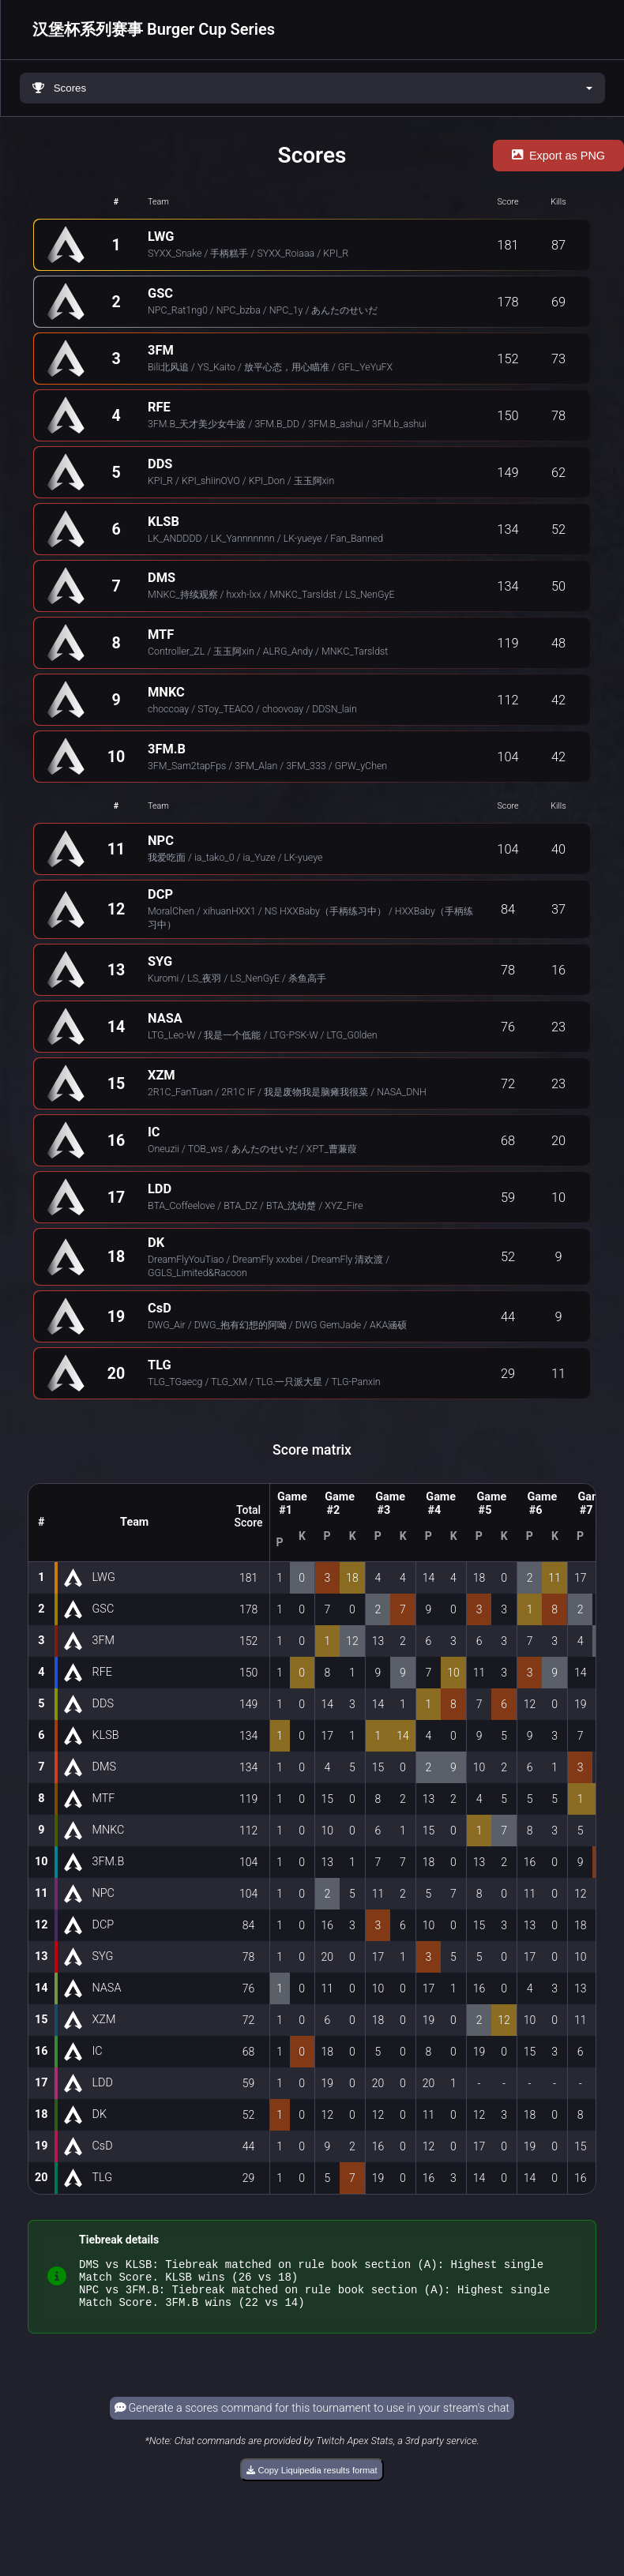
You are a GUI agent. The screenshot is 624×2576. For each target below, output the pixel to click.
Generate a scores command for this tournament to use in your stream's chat (312, 2417)
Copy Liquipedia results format (311, 2479)
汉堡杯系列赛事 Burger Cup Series (153, 29)
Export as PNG (558, 155)
